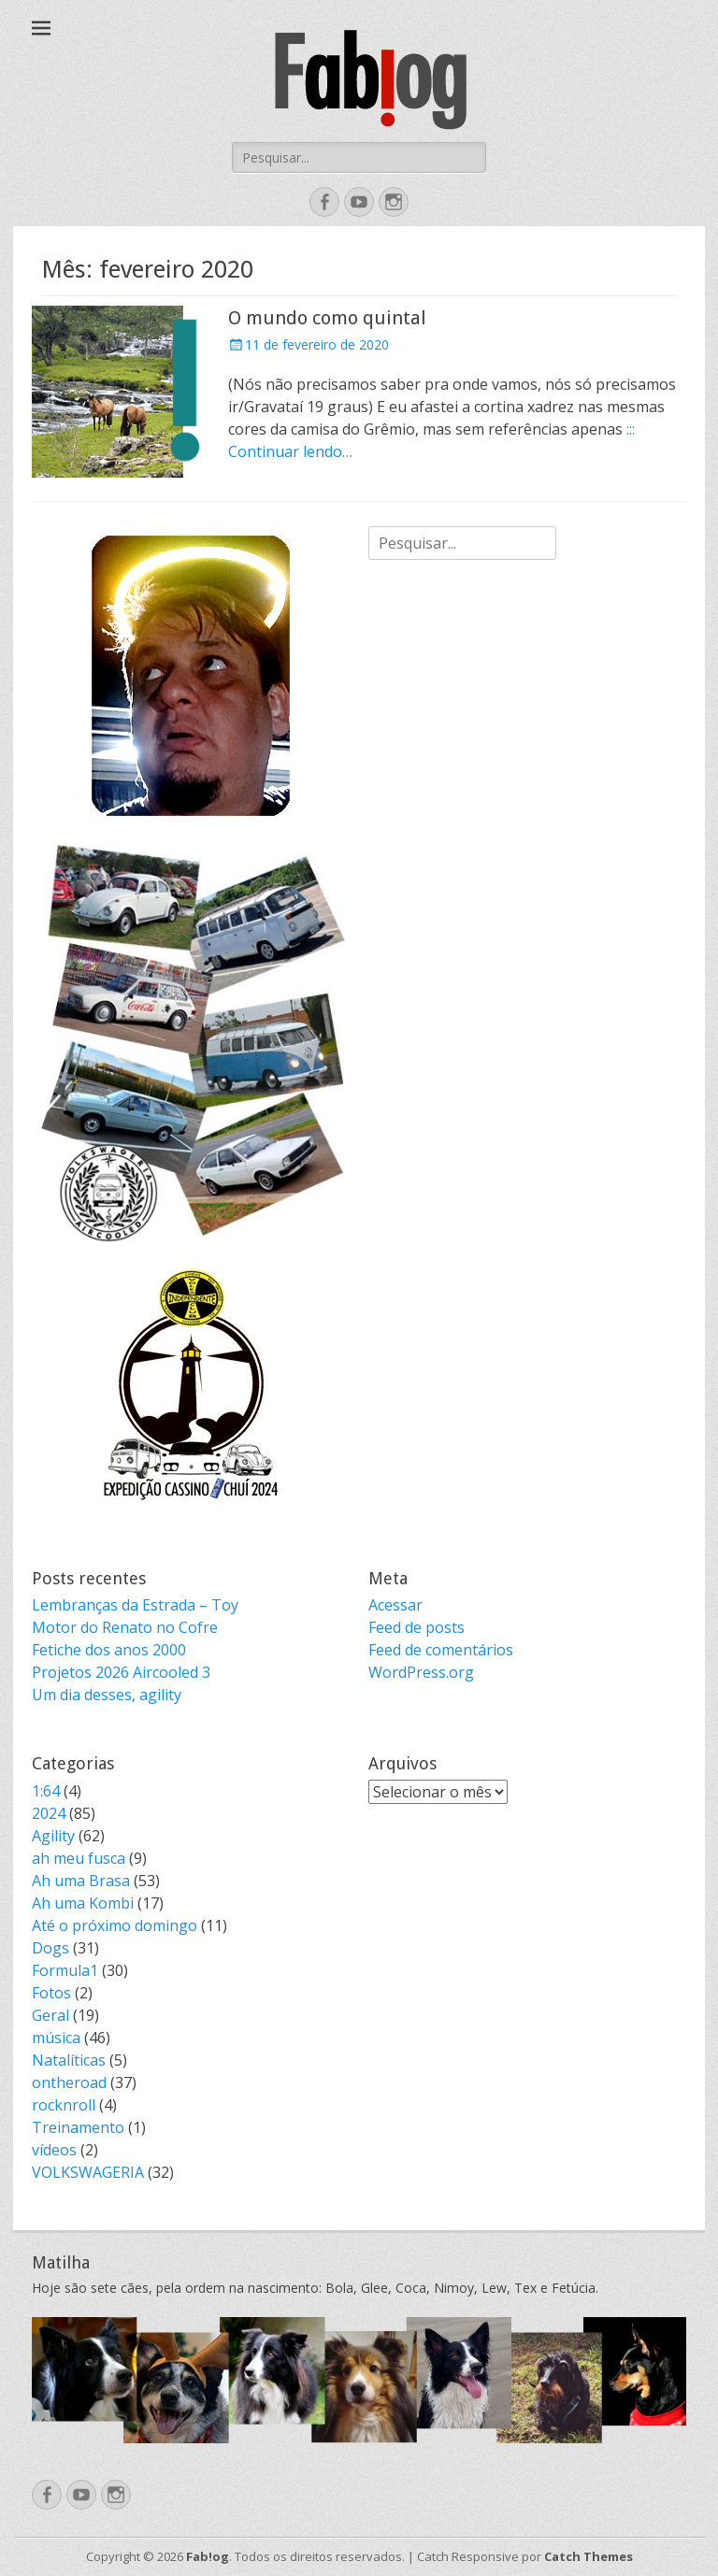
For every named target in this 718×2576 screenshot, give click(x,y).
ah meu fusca (78, 1858)
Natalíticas (69, 2060)
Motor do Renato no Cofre (125, 1627)
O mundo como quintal (327, 318)
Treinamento (78, 2127)
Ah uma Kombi (83, 1903)
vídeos (54, 2150)
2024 (48, 1813)
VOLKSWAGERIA (88, 2172)
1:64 (46, 1791)
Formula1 (65, 1970)
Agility (53, 1835)
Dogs (50, 1948)
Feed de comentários (440, 1649)
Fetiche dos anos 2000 (109, 1649)
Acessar (395, 1605)
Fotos (51, 1992)
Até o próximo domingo (114, 1925)
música (56, 2037)
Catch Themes (588, 2556)
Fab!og (207, 2556)
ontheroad (69, 2082)
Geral (50, 2015)
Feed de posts (416, 1627)
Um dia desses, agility (106, 1694)
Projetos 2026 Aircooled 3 (121, 1672)
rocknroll (63, 2105)
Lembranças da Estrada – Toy (135, 1605)
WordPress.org (421, 1672)
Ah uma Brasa (81, 1880)
